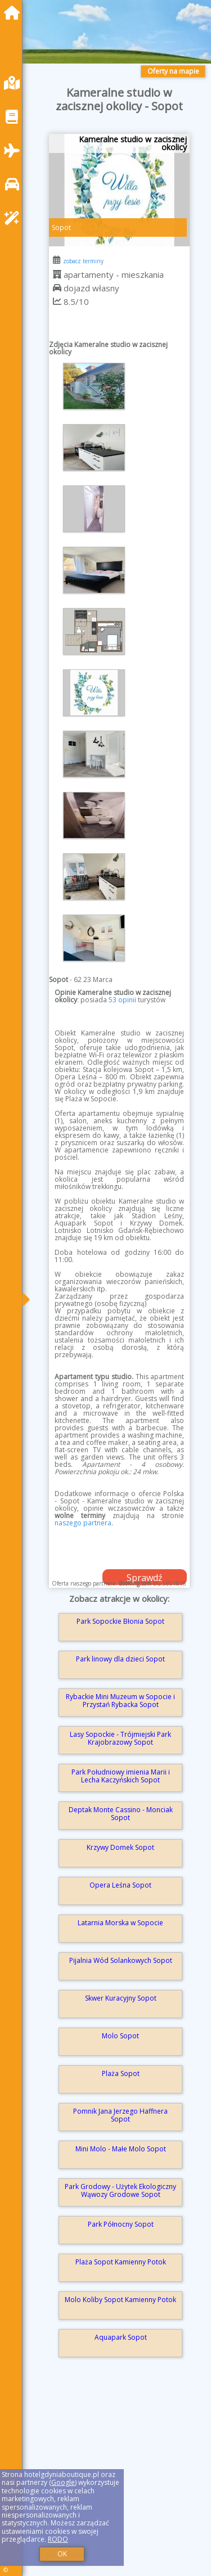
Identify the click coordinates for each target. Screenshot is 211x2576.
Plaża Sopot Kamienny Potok (120, 2262)
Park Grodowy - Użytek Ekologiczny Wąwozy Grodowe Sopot (120, 2190)
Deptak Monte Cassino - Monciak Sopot (121, 1813)
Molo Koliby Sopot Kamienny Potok (120, 2299)
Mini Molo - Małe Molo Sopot (120, 2149)
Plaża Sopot (121, 2073)
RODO (58, 2539)
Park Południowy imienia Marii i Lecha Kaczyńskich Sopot (120, 1776)
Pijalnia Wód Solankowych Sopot (120, 1960)
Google (63, 2482)
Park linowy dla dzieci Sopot (120, 1659)
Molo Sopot (120, 2036)
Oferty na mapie (173, 71)
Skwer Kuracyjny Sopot (120, 1998)
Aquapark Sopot (121, 2337)
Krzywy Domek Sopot (120, 1847)
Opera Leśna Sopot (120, 1885)
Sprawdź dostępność (144, 1578)
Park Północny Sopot (121, 2224)
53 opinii (122, 1000)
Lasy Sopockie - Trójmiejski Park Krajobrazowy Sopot (120, 1738)
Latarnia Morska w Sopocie (120, 1923)
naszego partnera (83, 1523)
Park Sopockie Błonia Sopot (120, 1621)
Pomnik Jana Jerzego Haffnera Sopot (120, 2115)
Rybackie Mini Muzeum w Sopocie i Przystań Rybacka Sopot (120, 1700)
